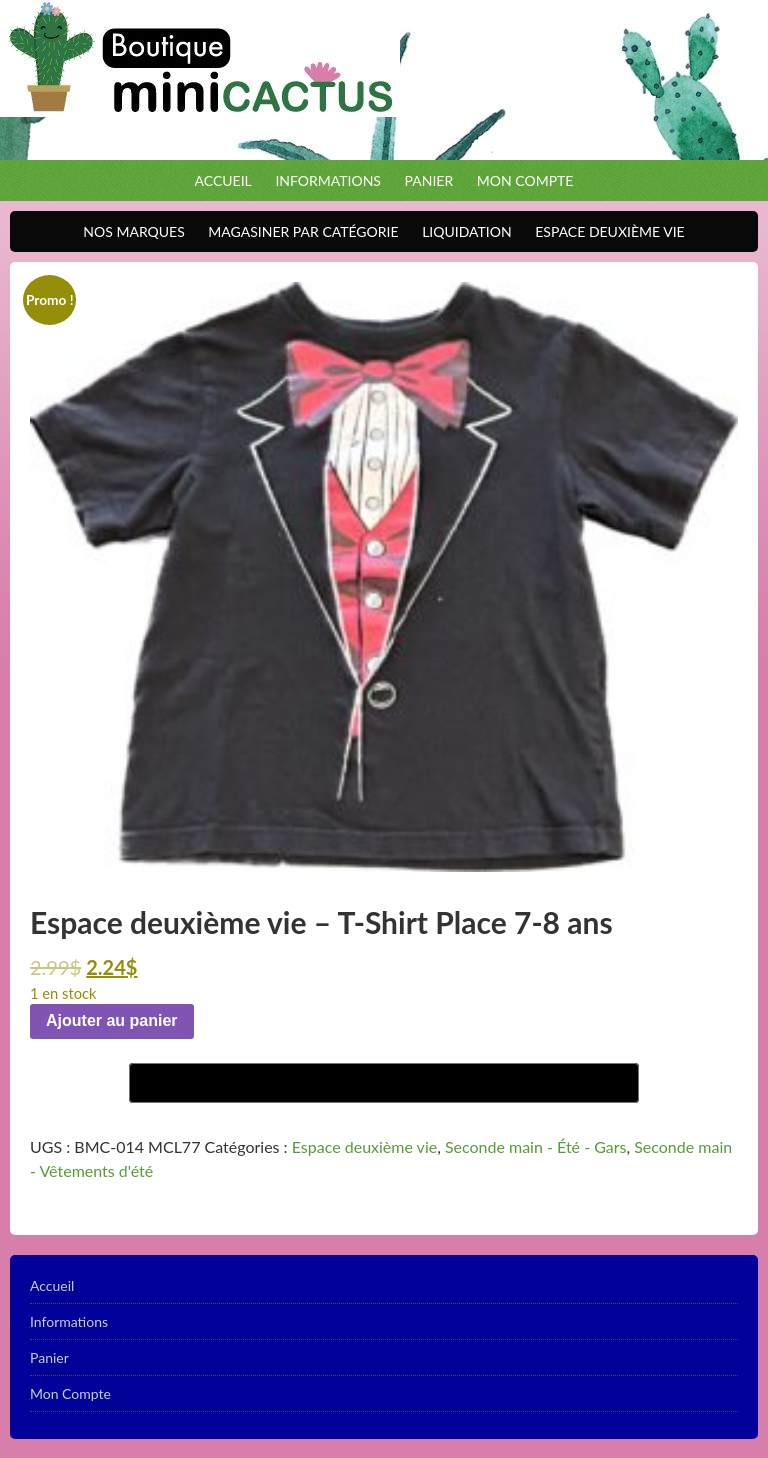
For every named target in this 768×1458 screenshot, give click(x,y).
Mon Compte (525, 180)
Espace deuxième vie (364, 1146)
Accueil (223, 180)
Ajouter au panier (112, 1020)
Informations (328, 180)
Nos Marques (128, 231)
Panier (429, 180)
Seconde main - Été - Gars (536, 1146)
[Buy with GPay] (384, 1083)
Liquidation (461, 231)
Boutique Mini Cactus (384, 80)
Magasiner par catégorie (298, 231)
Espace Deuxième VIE (604, 231)
